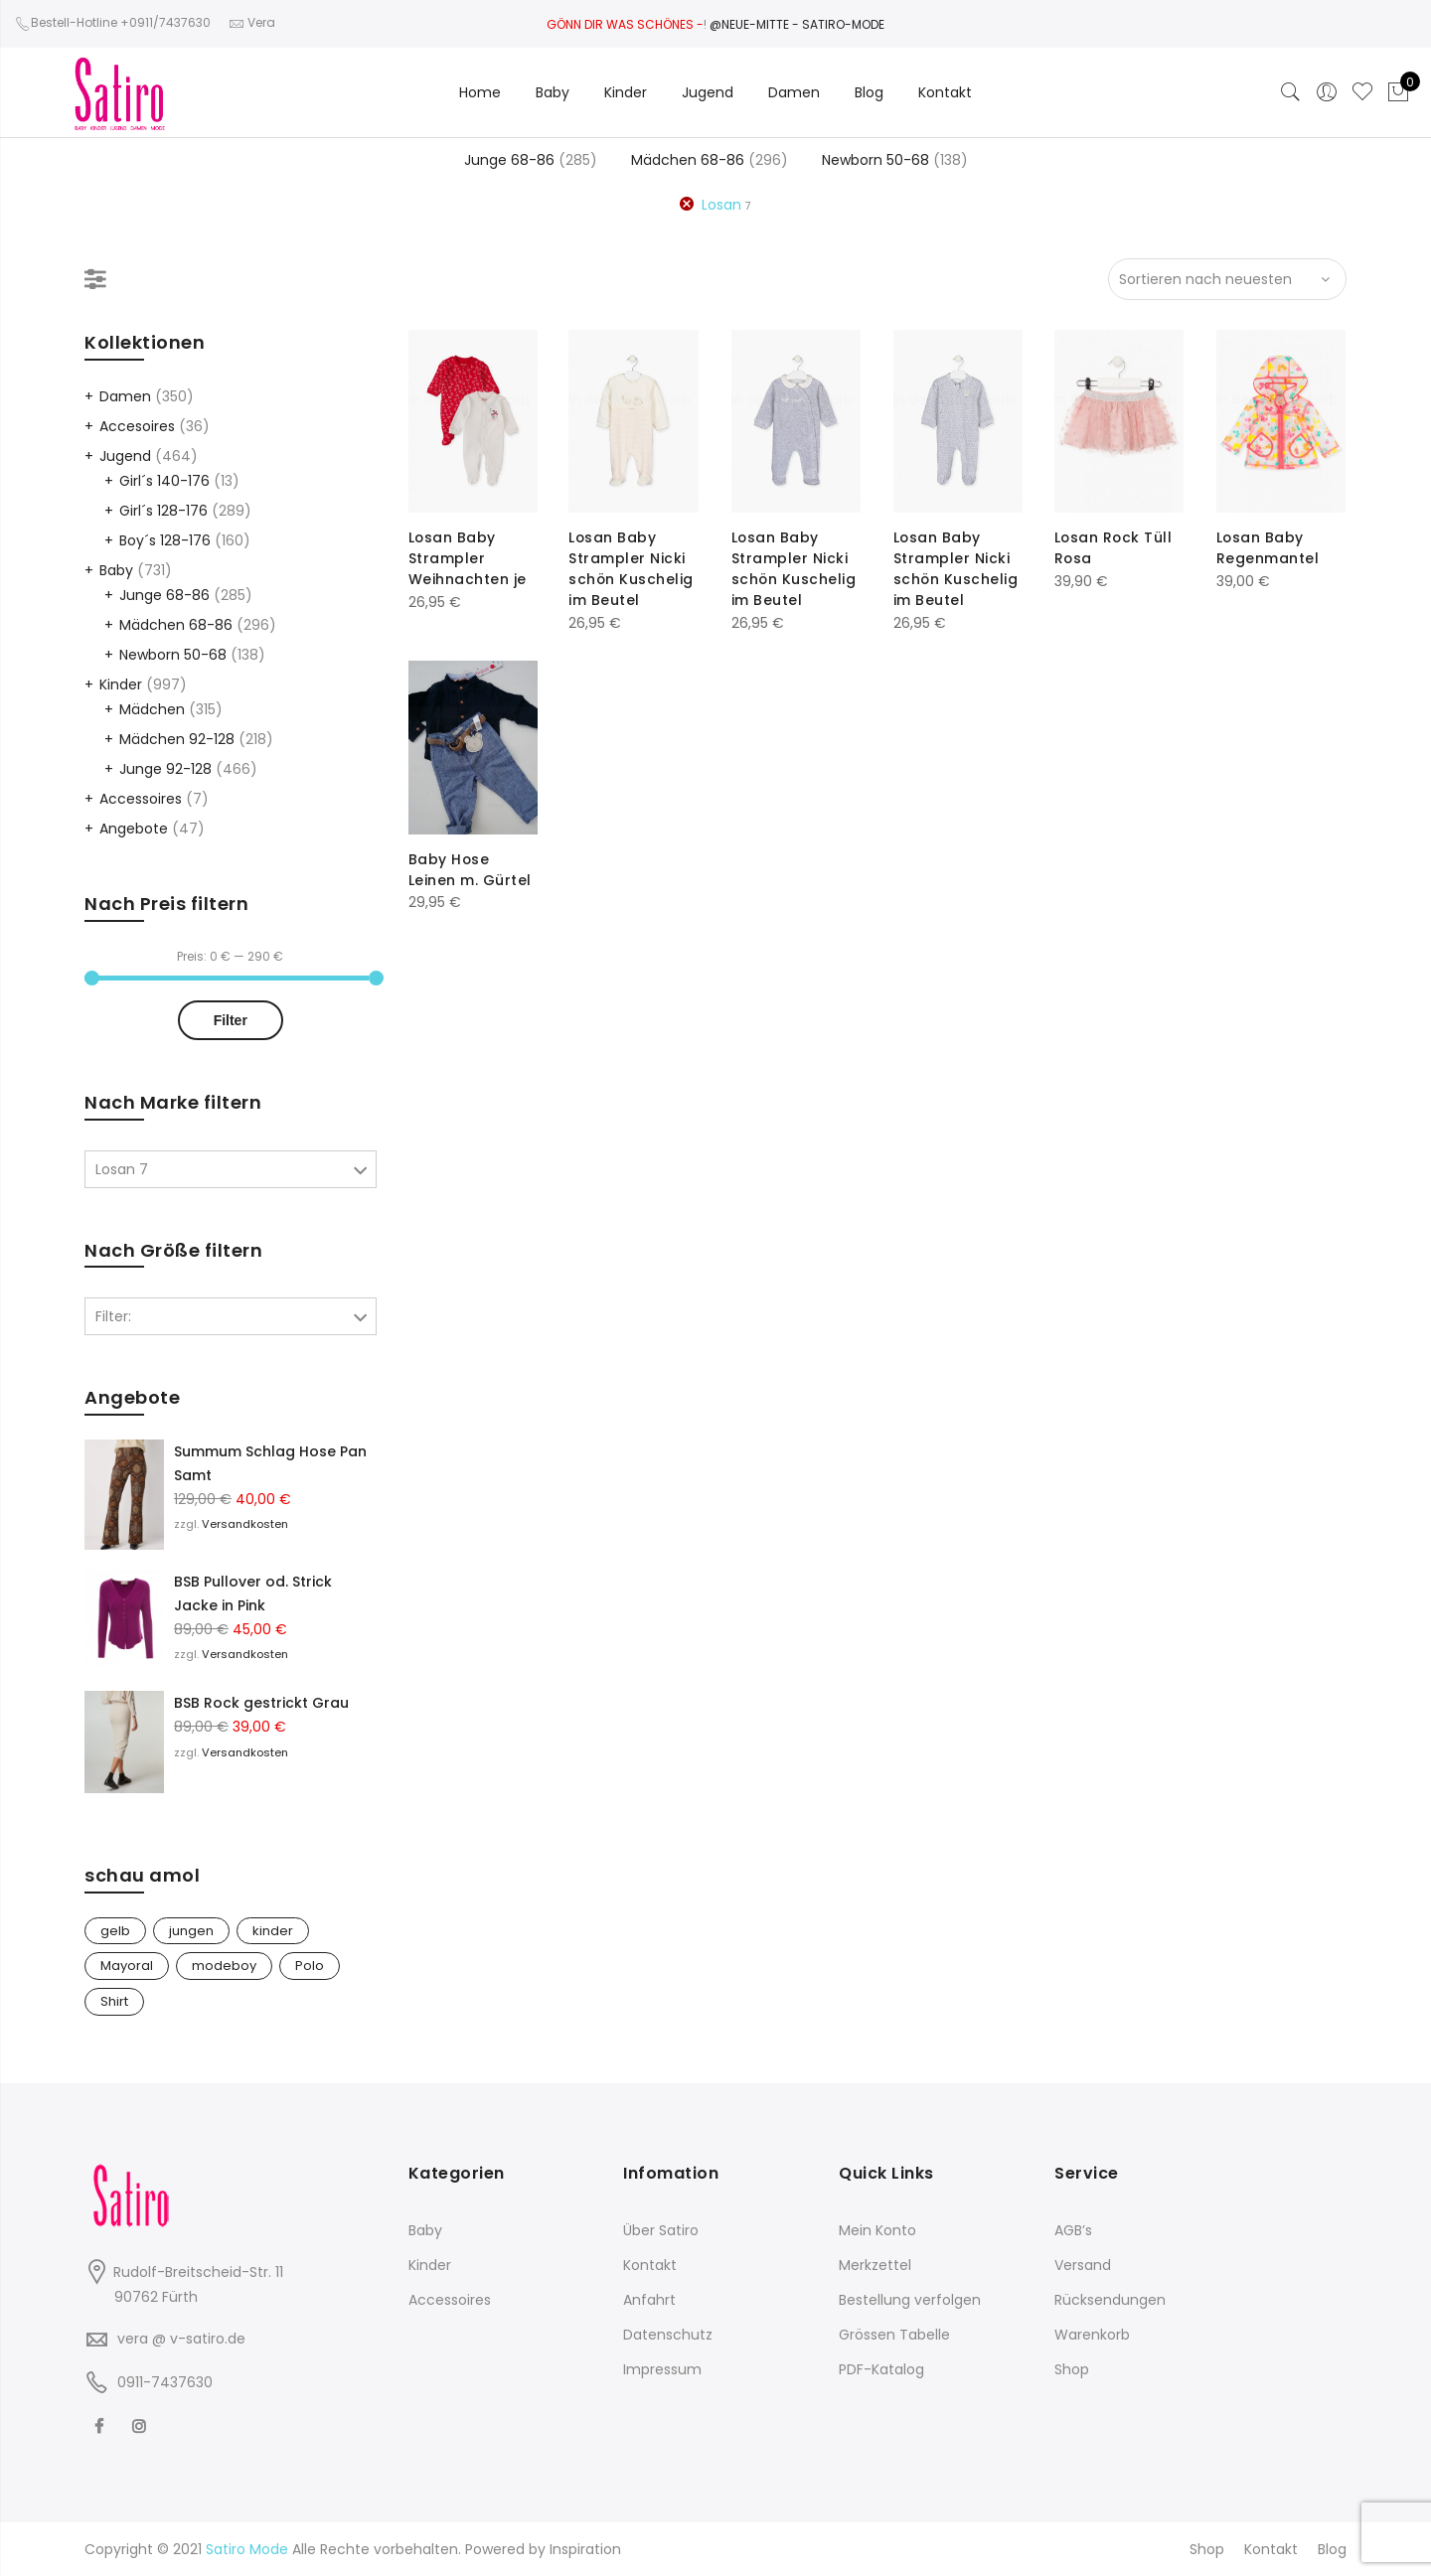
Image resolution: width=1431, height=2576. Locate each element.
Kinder (625, 92)
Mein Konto (877, 2230)
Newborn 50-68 (875, 160)
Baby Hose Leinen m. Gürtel (470, 869)
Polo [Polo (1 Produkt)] (309, 1965)
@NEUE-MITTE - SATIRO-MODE (797, 24)
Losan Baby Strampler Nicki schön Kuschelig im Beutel (631, 567)
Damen (794, 92)
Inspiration (585, 2549)
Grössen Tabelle (894, 2335)
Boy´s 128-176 (165, 540)
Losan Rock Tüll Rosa (1114, 547)
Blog (869, 92)
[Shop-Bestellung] (1227, 279)
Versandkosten (245, 1524)
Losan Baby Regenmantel (1268, 547)
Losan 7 (121, 1169)
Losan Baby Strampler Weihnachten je (467, 557)
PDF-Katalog (881, 2369)
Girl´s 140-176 (164, 481)
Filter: (113, 1316)
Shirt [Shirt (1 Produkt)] (114, 2001)
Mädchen (152, 709)
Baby (552, 92)
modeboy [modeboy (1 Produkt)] (224, 1965)
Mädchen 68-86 (687, 160)
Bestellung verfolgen (910, 2300)
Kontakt (945, 92)
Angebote (133, 828)
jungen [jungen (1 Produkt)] (191, 1930)
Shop (1071, 2369)
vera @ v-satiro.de (181, 2339)
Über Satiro (661, 2230)
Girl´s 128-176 (163, 511)
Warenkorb (1092, 2335)
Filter (230, 1020)
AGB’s (1073, 2230)
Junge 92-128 (165, 769)
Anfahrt (649, 2300)
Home (480, 92)
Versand (1082, 2265)
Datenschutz (668, 2335)
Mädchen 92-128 (177, 739)
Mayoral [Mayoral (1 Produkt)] (126, 1965)
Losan (721, 205)
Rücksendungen (1110, 2300)
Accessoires (140, 799)
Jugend (707, 92)
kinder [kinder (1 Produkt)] (272, 1930)
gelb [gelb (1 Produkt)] (115, 1930)
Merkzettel (875, 2265)
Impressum (662, 2369)
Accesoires (137, 426)
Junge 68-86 (509, 160)
